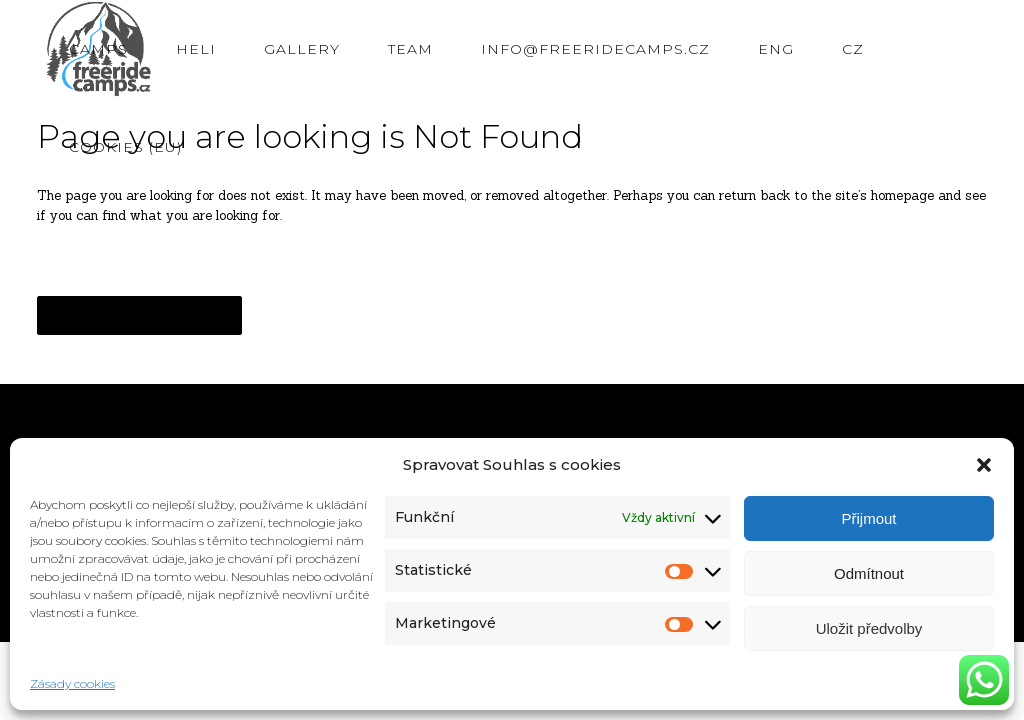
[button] (984, 465)
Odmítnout (869, 573)
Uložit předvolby (869, 628)
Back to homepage (139, 315)
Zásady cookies (72, 683)
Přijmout (868, 518)
